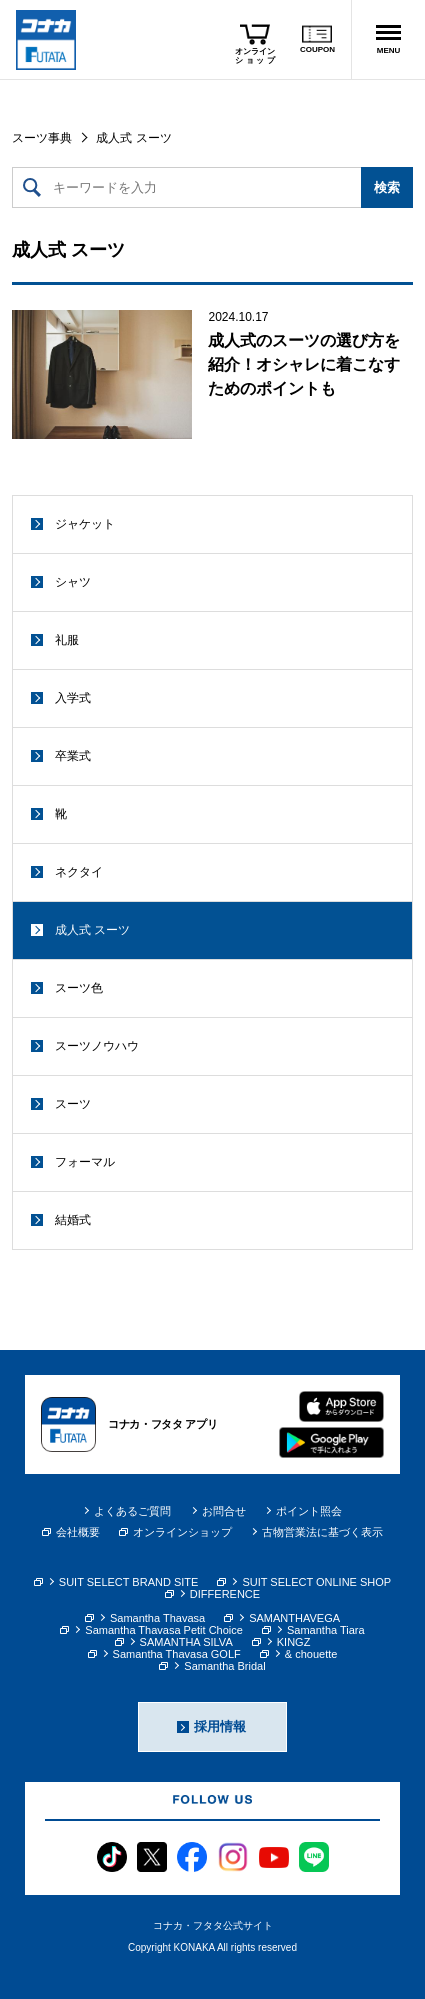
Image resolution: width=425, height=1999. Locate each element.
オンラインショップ (175, 1532)
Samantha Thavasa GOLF (177, 1654)
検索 (387, 187)
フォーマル (85, 1162)
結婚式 (73, 1220)
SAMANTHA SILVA (186, 1642)
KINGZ (294, 1642)
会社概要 (71, 1532)
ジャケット (85, 524)
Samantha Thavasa (157, 1618)
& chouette (311, 1654)
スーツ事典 (42, 138)
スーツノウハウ (97, 1046)
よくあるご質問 (132, 1511)
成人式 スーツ (92, 930)
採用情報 (220, 1726)
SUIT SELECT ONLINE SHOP (316, 1582)
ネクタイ (79, 872)
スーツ (73, 1104)
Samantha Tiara (326, 1630)
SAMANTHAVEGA (294, 1618)
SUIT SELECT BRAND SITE (129, 1582)
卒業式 (73, 756)
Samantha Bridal (224, 1666)
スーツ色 (79, 988)
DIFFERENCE (225, 1594)
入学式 (73, 698)
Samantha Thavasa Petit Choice (164, 1630)
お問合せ (224, 1511)
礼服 (67, 640)
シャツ (73, 582)
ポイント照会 (309, 1511)
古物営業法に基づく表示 (322, 1532)
